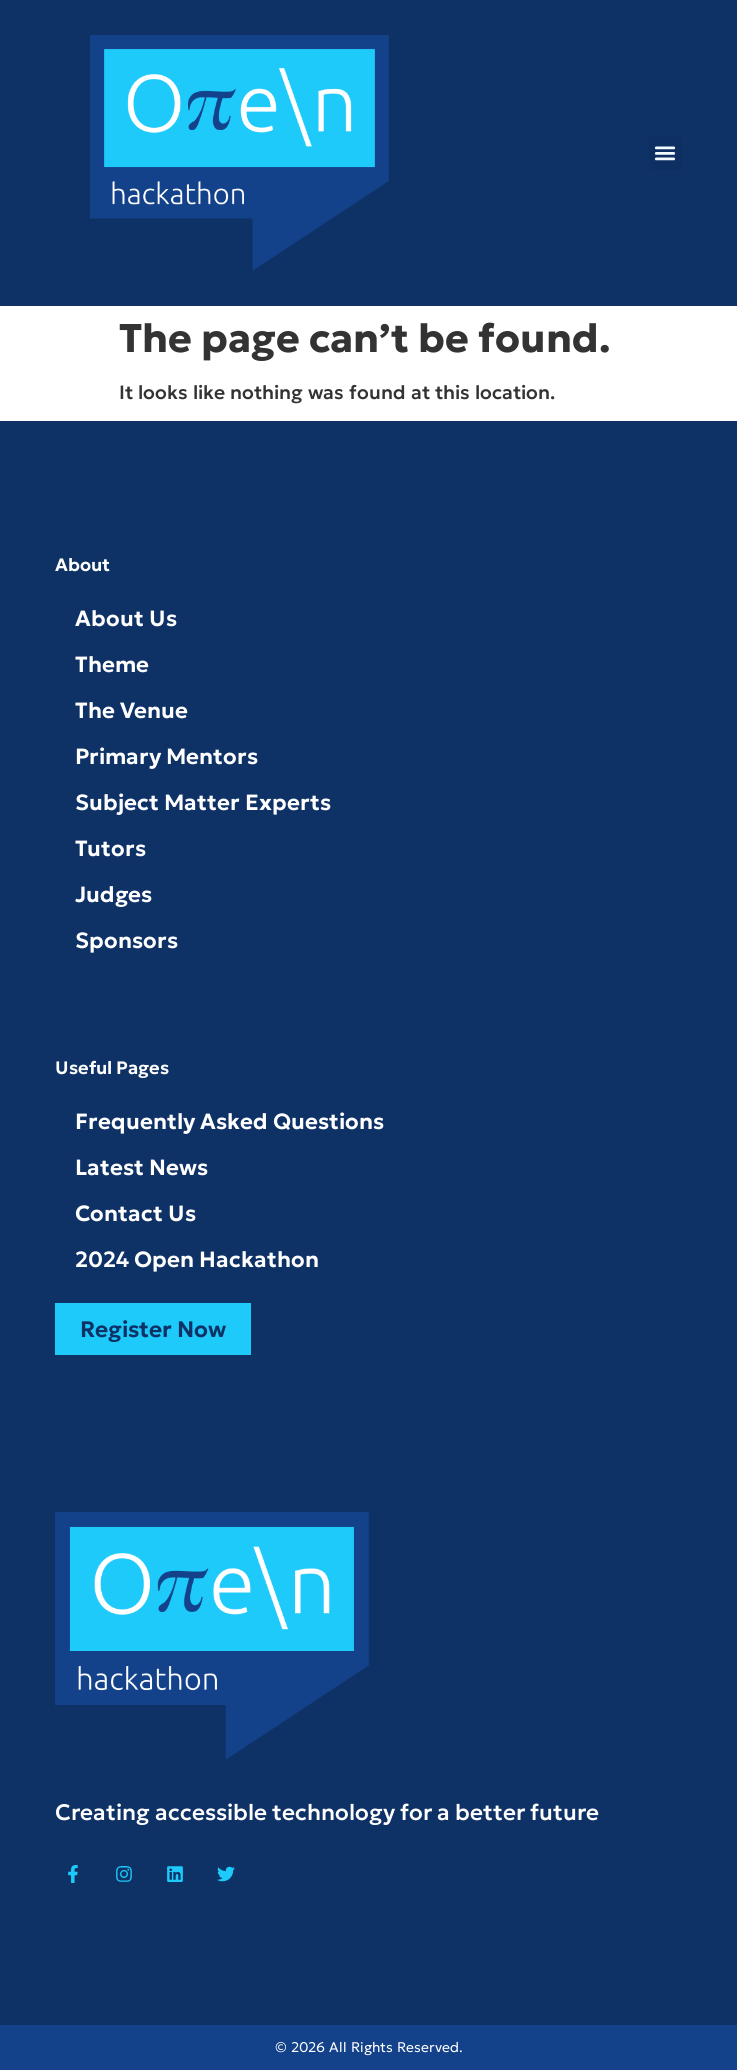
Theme (112, 664)
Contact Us (135, 1213)
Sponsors (126, 940)
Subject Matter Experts (203, 802)
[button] (665, 153)
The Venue (131, 710)
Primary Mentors (166, 756)
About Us (126, 618)
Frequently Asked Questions (229, 1121)
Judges (113, 894)
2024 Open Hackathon (197, 1259)
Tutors (110, 848)
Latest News (141, 1167)
